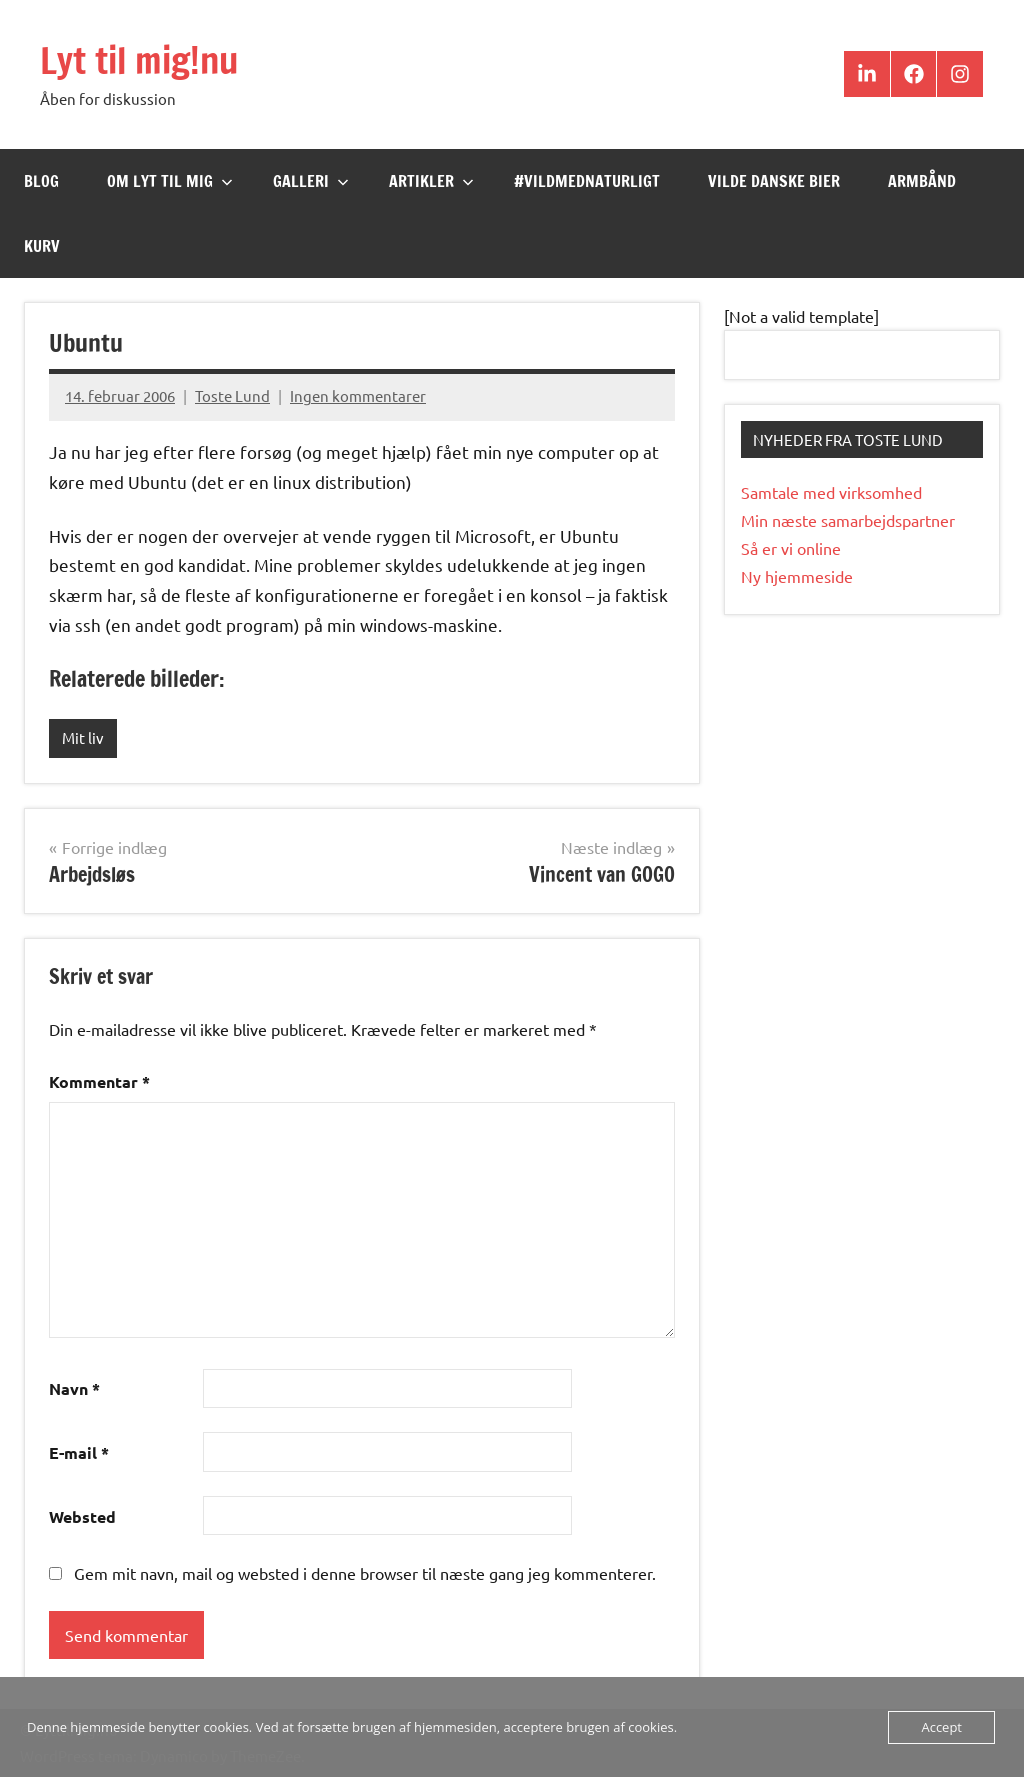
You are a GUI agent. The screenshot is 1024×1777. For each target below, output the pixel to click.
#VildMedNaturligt (587, 181)
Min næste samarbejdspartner (848, 520)
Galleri (311, 181)
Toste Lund (232, 395)
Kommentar (99, 1081)
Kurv (42, 246)
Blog (41, 181)
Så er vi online (791, 548)
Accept (941, 1727)
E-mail (79, 1452)
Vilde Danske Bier (774, 181)
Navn (74, 1388)
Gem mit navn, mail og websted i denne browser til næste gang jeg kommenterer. (365, 1573)
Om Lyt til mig (170, 181)
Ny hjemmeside (797, 576)
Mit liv (83, 737)
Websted (82, 1516)
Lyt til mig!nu (139, 60)
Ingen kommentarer (358, 395)
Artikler (431, 181)
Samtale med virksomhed (831, 492)
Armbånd (922, 181)
